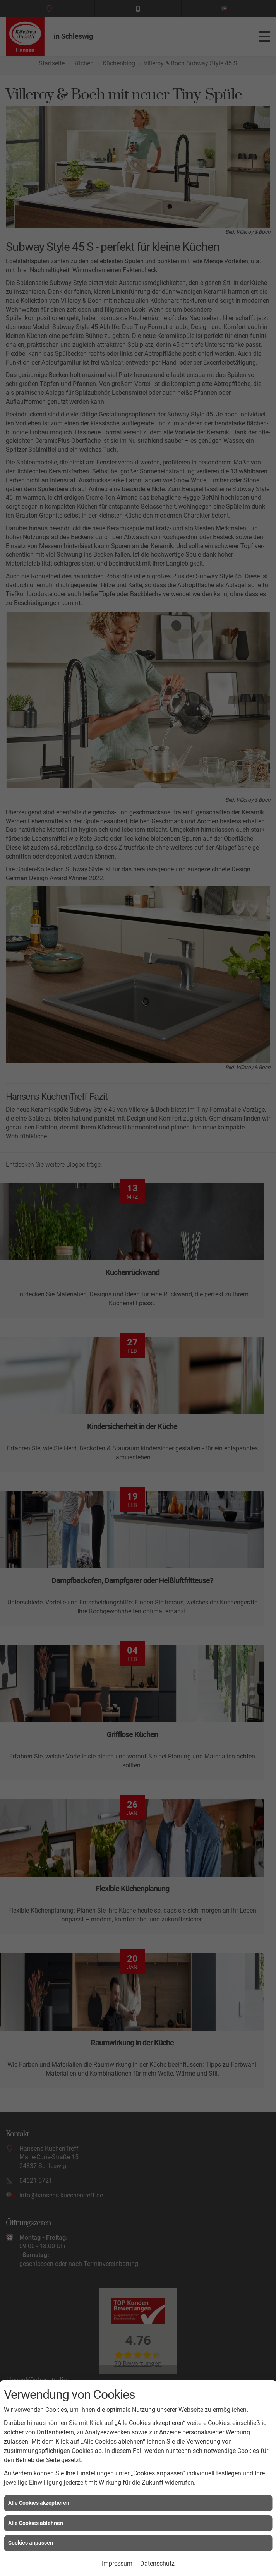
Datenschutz (157, 2563)
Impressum (117, 2563)
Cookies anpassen (30, 2543)
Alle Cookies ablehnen (35, 2523)
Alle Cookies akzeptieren (38, 2503)
